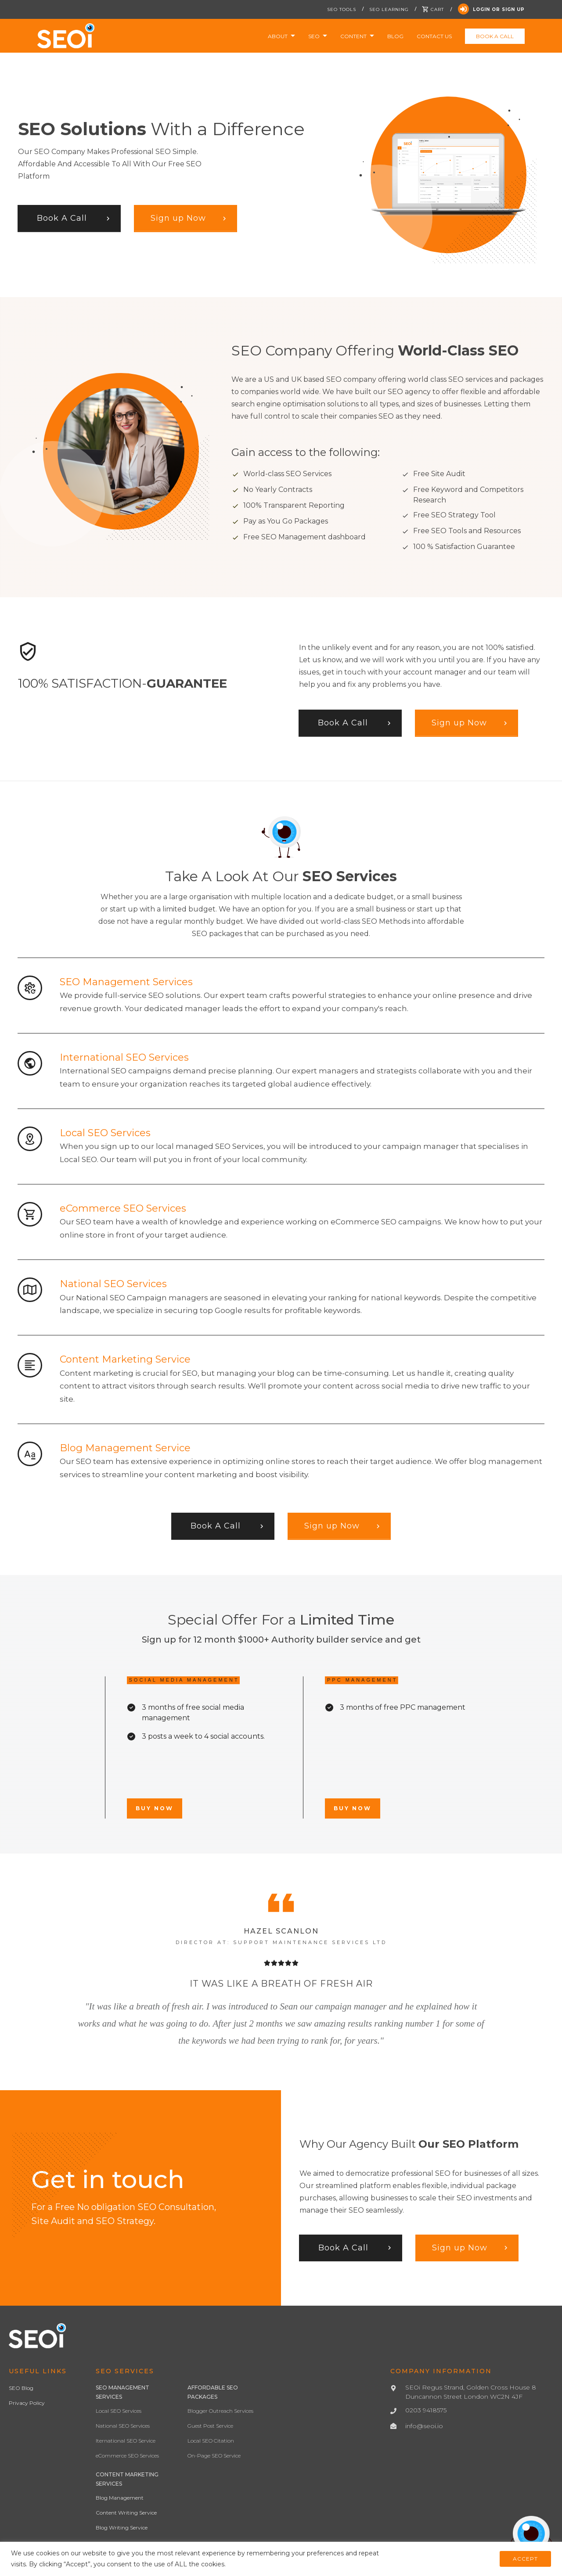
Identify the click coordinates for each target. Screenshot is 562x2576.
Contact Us (434, 36)
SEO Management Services (126, 982)
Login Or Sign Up (491, 9)
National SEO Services (113, 1284)
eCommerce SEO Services (123, 1208)
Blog (395, 36)
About (278, 36)
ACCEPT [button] (525, 2558)
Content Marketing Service (125, 1359)
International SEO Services (124, 1057)
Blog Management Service (125, 1448)
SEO (314, 36)
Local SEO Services (105, 1133)
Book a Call (495, 36)
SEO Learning (389, 9)
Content (353, 36)
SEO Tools (341, 9)
